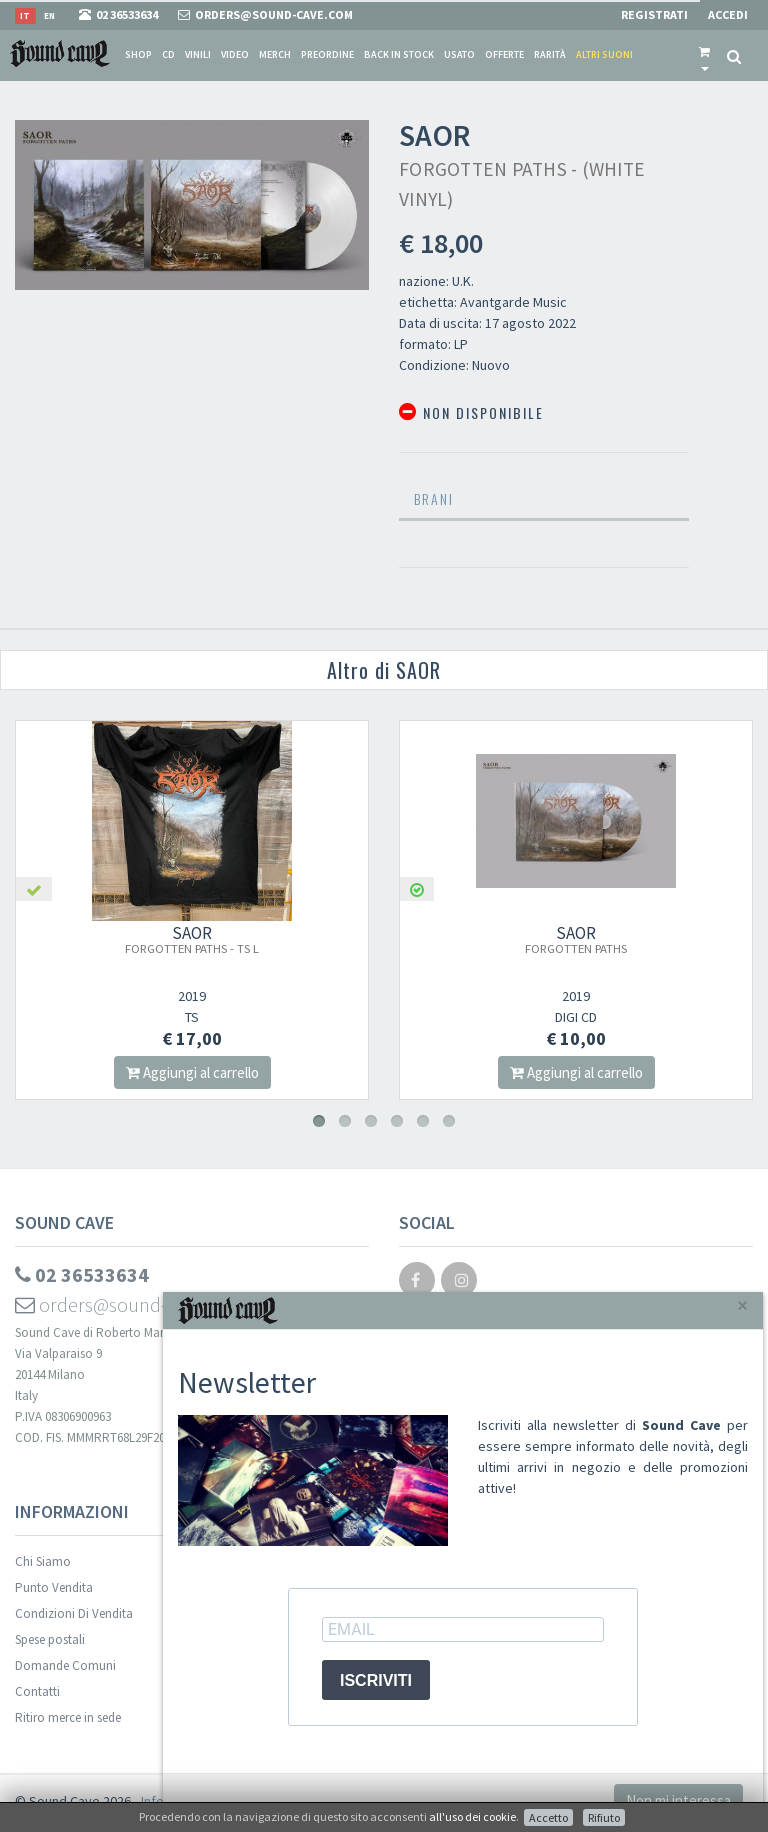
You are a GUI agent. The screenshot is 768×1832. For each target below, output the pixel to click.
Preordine (327, 54)
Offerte (504, 54)
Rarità (550, 54)
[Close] (742, 1305)
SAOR (194, 939)
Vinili (198, 54)
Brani (434, 498)
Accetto (548, 1817)
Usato (459, 54)
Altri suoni (604, 54)
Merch (275, 54)
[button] (704, 55)
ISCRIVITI (376, 1680)
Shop (138, 54)
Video (235, 54)
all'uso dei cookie (472, 1816)
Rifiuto (604, 1817)
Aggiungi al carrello (194, 1072)
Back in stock (399, 54)
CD (168, 54)
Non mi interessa (678, 1800)
